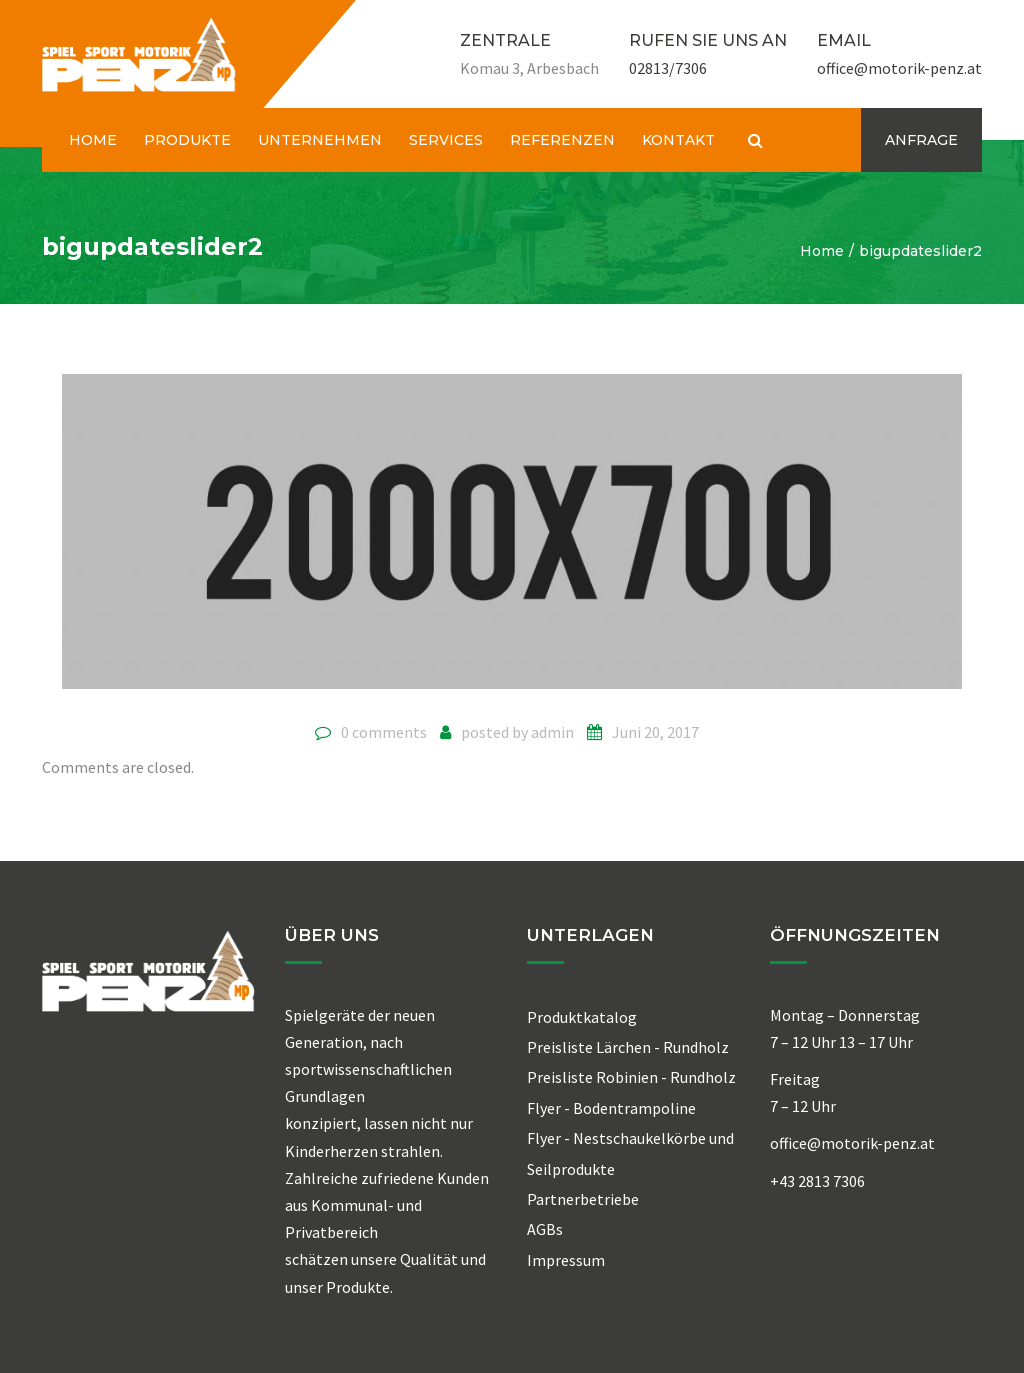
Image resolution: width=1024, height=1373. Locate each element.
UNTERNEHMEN (320, 140)
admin (552, 732)
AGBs (545, 1229)
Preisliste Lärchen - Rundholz (628, 1047)
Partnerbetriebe (583, 1199)
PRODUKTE (187, 140)
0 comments (384, 732)
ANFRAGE (921, 140)
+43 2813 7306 (817, 1181)
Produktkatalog (582, 1017)
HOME (93, 140)
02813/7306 (668, 68)
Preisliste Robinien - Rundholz (631, 1077)
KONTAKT (678, 140)
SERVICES (446, 140)
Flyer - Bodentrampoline (611, 1108)
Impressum (566, 1260)
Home (822, 251)
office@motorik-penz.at (899, 68)
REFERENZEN (562, 140)
